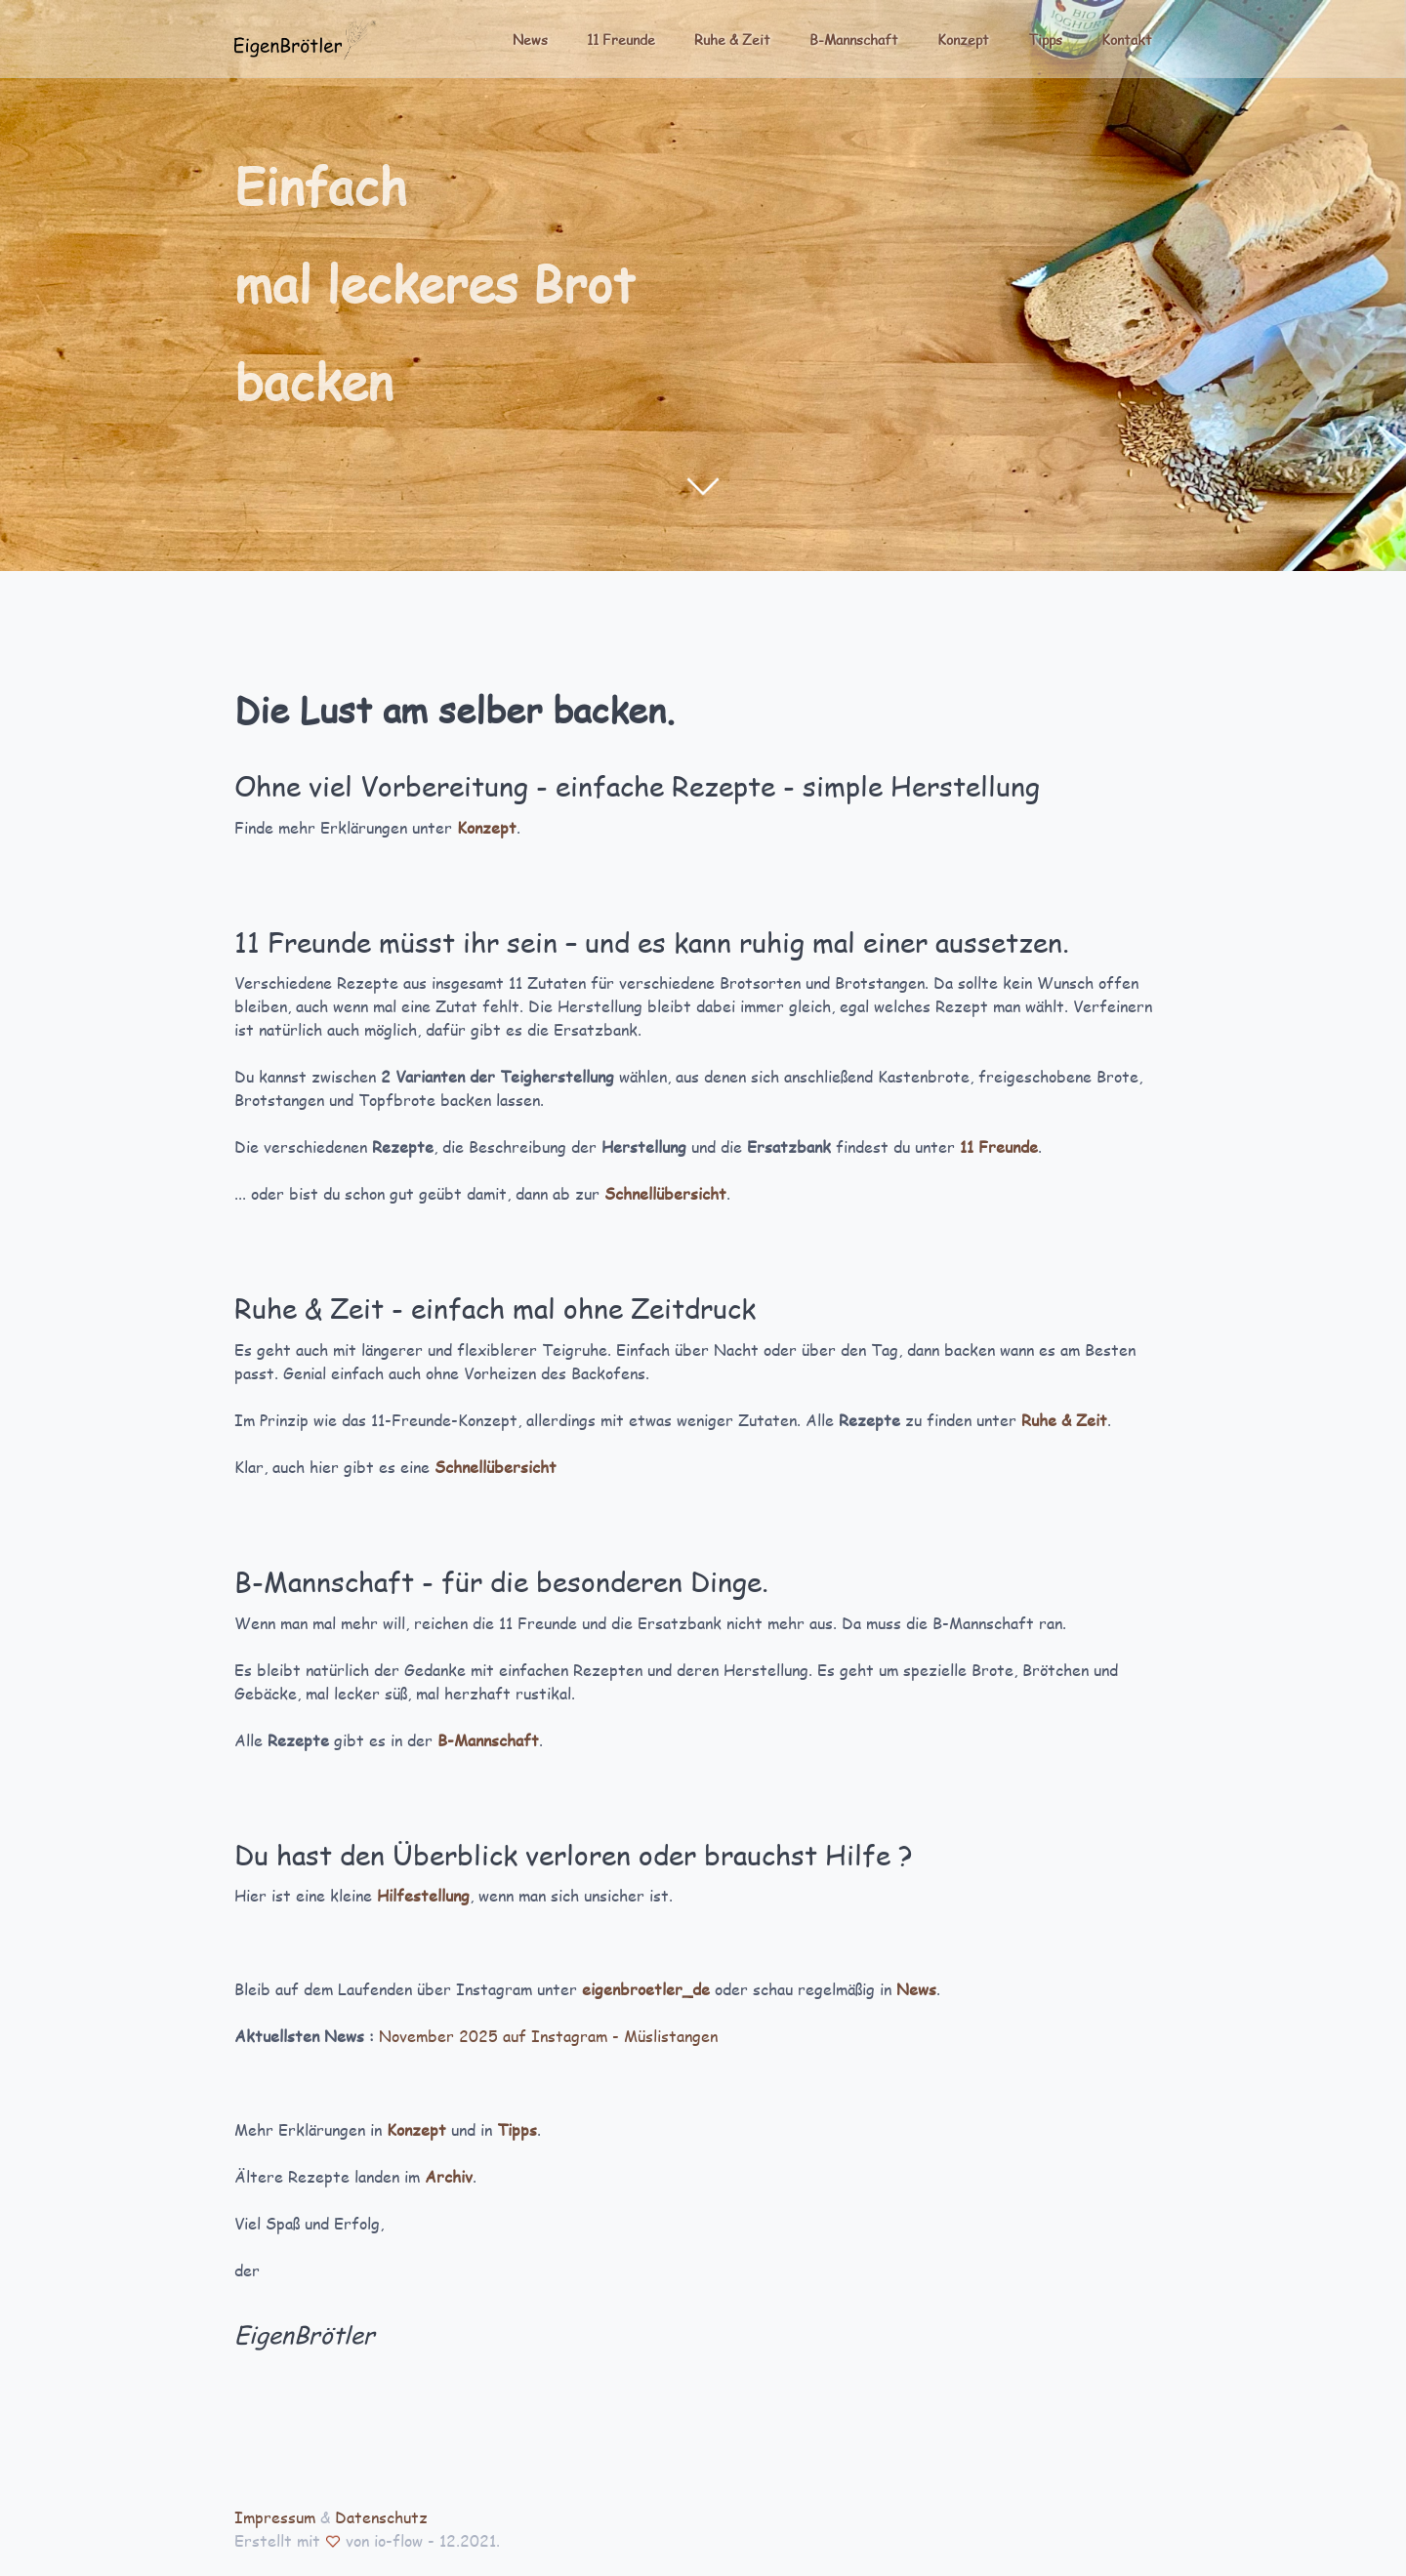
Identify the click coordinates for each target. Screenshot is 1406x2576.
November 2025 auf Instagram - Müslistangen (548, 2035)
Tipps (1045, 39)
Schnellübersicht (665, 1193)
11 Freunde (621, 39)
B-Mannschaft (853, 39)
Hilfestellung (423, 1895)
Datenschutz (381, 2517)
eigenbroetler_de (646, 1989)
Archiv (449, 2176)
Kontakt (1126, 39)
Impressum (274, 2517)
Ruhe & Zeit (732, 39)
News (530, 39)
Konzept (963, 39)
